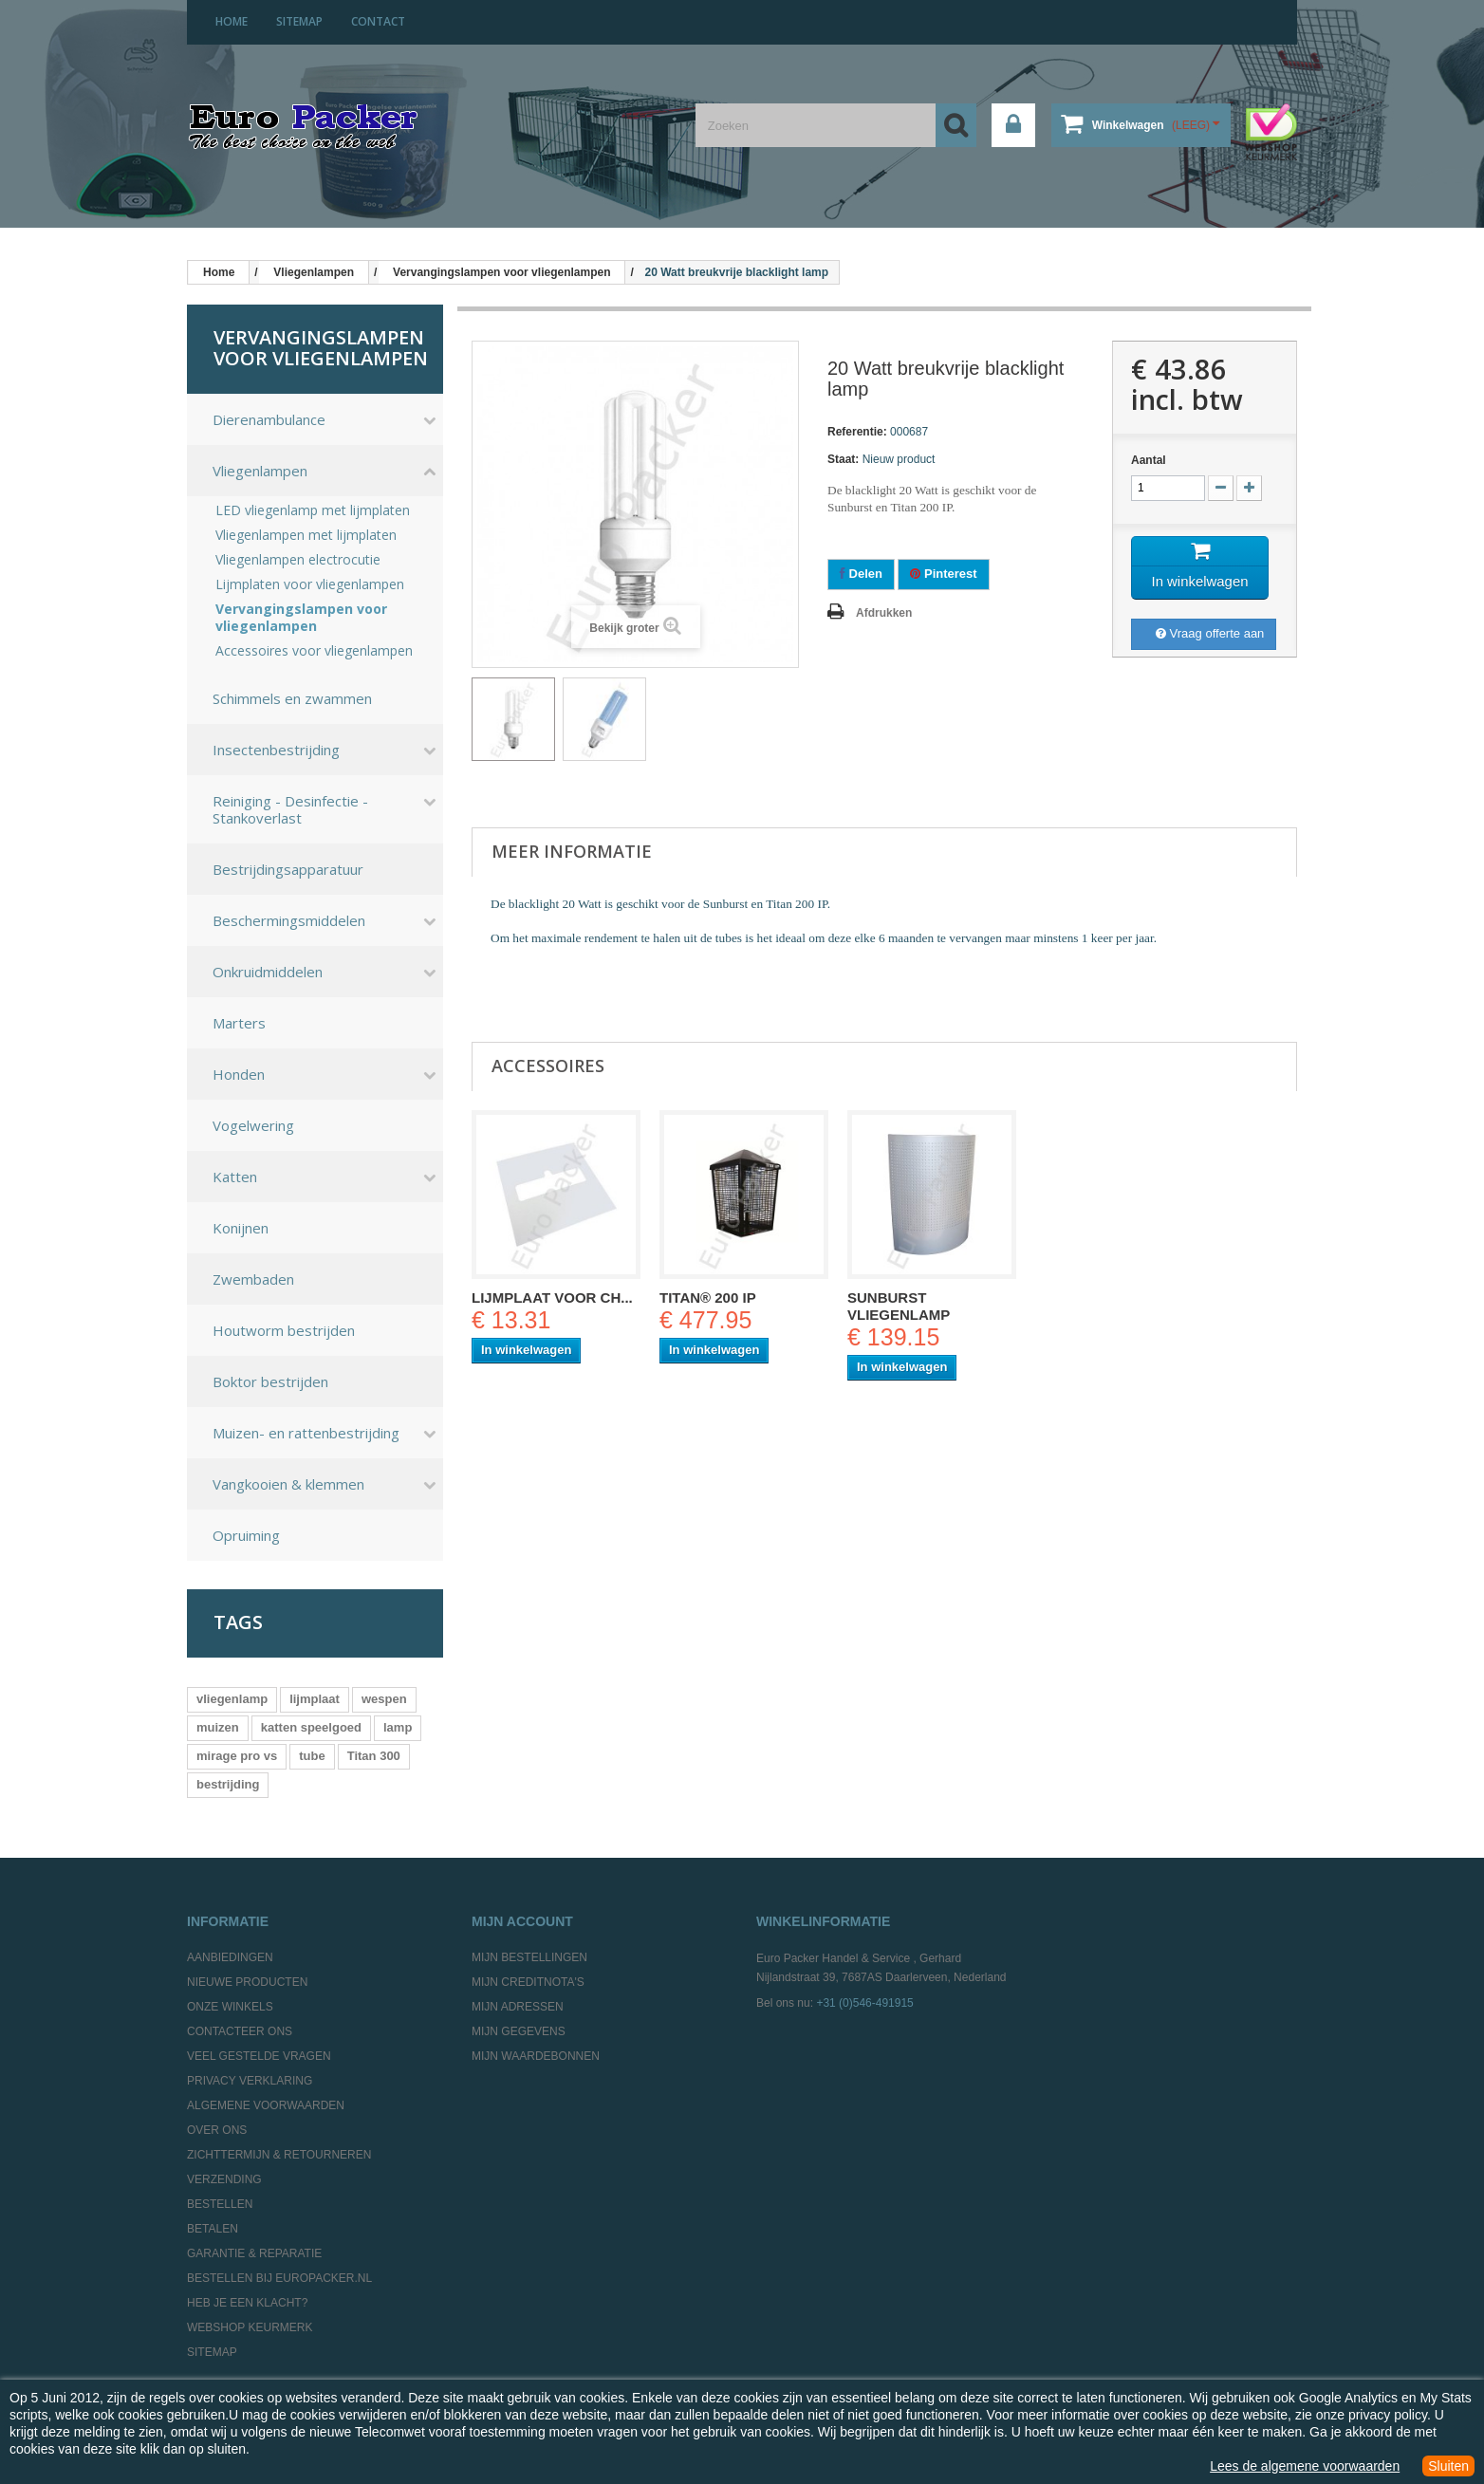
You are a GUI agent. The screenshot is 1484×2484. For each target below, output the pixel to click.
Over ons (217, 2130)
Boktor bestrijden (270, 1381)
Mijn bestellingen (529, 1957)
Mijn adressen (518, 2006)
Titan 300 (373, 1756)
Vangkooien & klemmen (288, 1483)
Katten (235, 1176)
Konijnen (241, 1227)
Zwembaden (253, 1279)
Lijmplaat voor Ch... (552, 1297)
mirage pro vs (236, 1756)
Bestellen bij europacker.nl (279, 2278)
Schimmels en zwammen (292, 698)
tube (312, 1756)
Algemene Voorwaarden (265, 2105)
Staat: (843, 459)
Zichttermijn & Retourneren (279, 2154)
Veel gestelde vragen (259, 2056)
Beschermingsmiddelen (289, 920)
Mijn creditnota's (528, 1982)
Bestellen (219, 2204)
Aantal (1148, 460)
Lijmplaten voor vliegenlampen (309, 584)
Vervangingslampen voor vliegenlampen (301, 618)
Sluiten (1448, 2466)
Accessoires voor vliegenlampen (314, 650)
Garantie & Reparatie (254, 2253)
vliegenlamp (232, 1699)
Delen (861, 573)
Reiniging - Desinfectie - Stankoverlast (290, 809)
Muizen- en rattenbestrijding (306, 1432)
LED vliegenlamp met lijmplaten (312, 510)
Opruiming (246, 1535)
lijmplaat (314, 1699)
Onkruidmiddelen (268, 971)
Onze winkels (230, 2006)
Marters (239, 1022)
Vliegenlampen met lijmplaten (306, 535)
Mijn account (522, 1921)
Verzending (224, 2179)
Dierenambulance (269, 419)
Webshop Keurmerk (249, 2327)
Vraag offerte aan (1210, 633)
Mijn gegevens (519, 2031)
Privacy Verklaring (249, 2080)
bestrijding (227, 1784)
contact (378, 21)
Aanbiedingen (230, 1957)
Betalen (212, 2228)
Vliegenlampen (260, 470)
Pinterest (943, 573)
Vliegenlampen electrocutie (297, 559)
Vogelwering (253, 1125)
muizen (217, 1727)
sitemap (299, 21)
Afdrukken (884, 613)
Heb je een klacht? (247, 2302)
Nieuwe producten (247, 1982)
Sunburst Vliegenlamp (898, 1306)
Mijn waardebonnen (536, 2056)
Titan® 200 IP (707, 1297)
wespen (384, 1699)
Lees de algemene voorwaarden (1305, 2466)
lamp (397, 1727)
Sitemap (212, 2352)
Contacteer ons (239, 2031)
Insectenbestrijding (276, 749)
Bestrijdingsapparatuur (288, 869)
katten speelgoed (311, 1727)
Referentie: (857, 431)
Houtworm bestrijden (284, 1330)
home (231, 21)
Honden (239, 1074)
